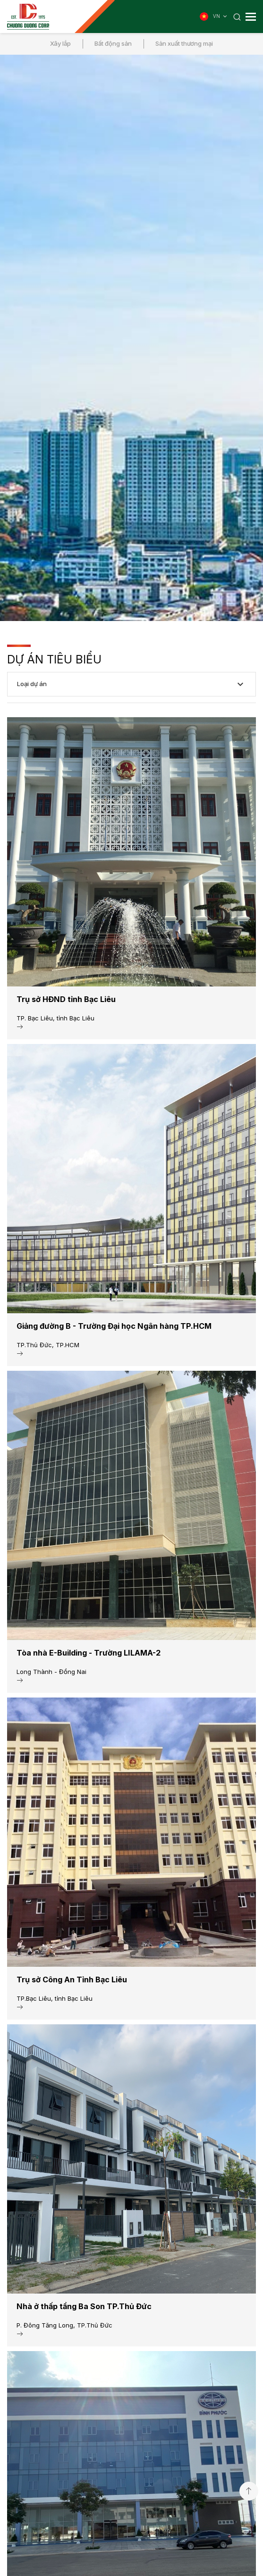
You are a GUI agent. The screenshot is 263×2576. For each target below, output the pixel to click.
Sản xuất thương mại (184, 43)
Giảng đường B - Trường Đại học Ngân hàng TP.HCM (114, 1326)
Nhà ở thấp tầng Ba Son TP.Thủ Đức (84, 2306)
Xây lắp (60, 43)
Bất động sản (113, 43)
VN (221, 16)
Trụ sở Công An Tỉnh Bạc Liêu (72, 1979)
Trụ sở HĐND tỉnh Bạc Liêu (66, 999)
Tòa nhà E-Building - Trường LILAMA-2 (89, 1652)
